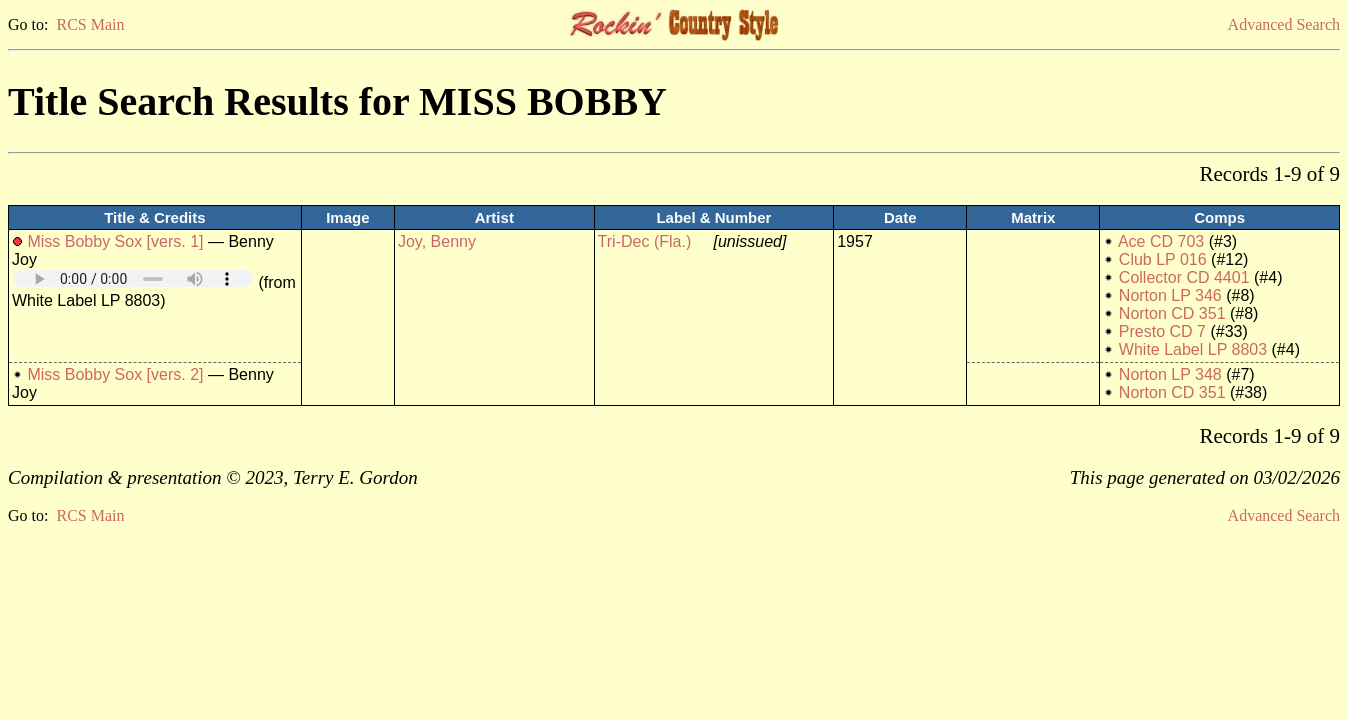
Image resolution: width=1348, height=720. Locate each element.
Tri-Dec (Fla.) (645, 241)
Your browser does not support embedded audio (133, 278)
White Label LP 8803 (1193, 349)
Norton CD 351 (1172, 313)
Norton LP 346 (1170, 295)
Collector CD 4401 (1184, 277)
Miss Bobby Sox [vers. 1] (115, 241)
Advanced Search (1284, 24)
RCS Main (90, 24)
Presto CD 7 (1162, 331)
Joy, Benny (437, 241)
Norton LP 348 (1170, 374)
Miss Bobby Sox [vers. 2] (115, 374)
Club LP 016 (1163, 259)
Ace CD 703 (1161, 241)
